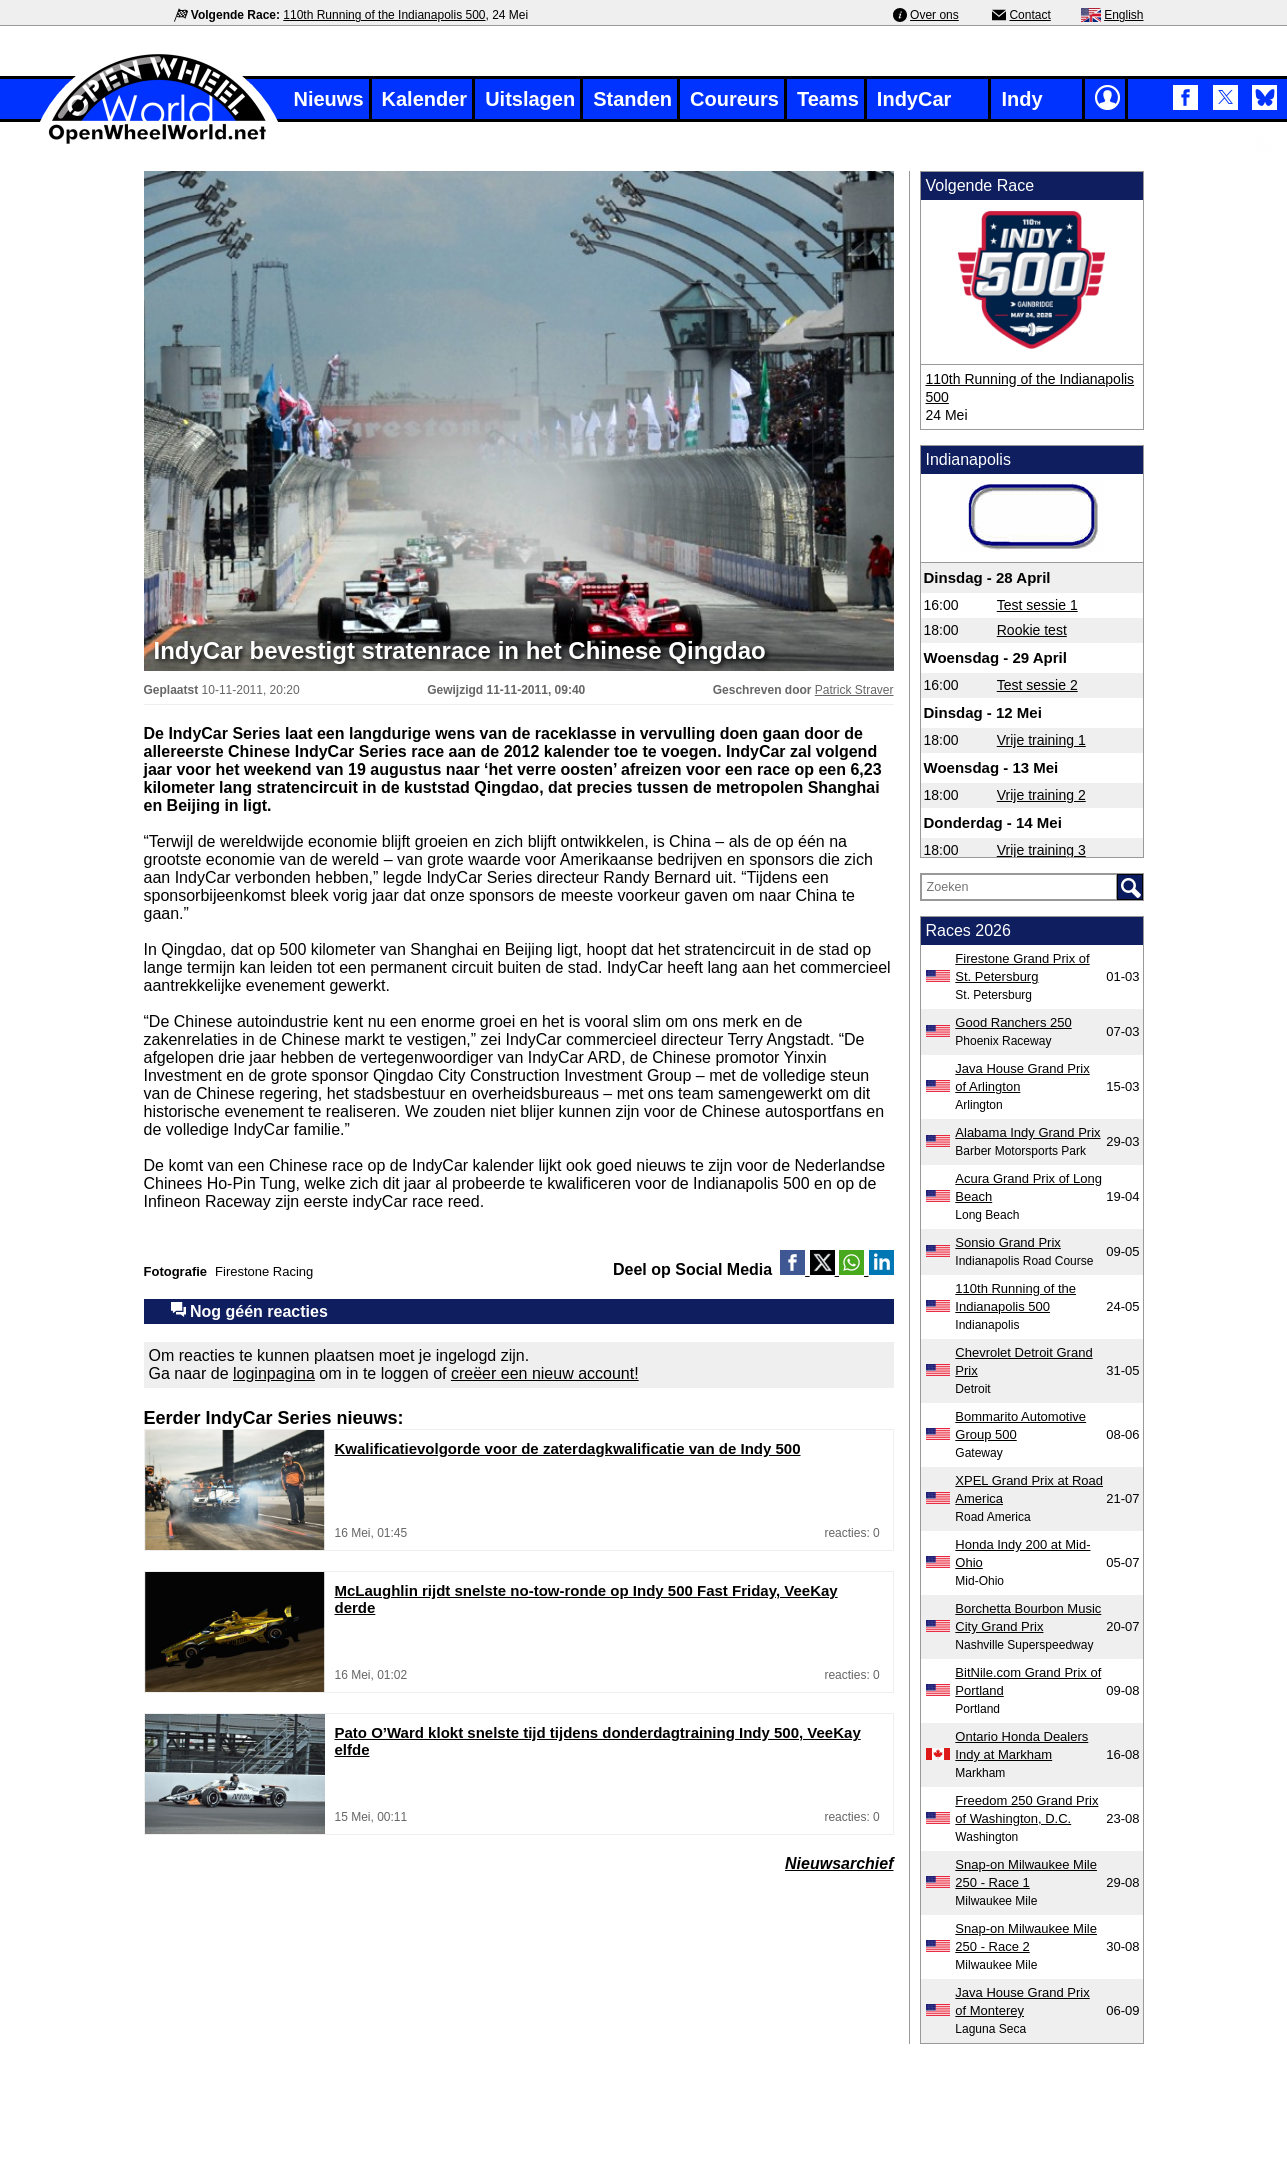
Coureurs (734, 99)
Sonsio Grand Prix (1008, 1242)
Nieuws (329, 99)
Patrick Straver (854, 690)
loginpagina (274, 1373)
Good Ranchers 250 (1013, 1022)
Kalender (425, 99)
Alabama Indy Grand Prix (1027, 1132)
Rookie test (1032, 630)
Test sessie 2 (1037, 685)
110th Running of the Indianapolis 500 (384, 15)
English (1123, 15)
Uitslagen (530, 99)
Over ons (934, 15)
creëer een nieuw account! (545, 1373)
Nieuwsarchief (839, 1863)
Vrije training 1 (1041, 740)
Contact (1029, 15)
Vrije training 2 (1041, 795)
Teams (828, 99)
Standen (632, 99)
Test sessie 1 (1037, 605)
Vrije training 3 (1041, 850)
